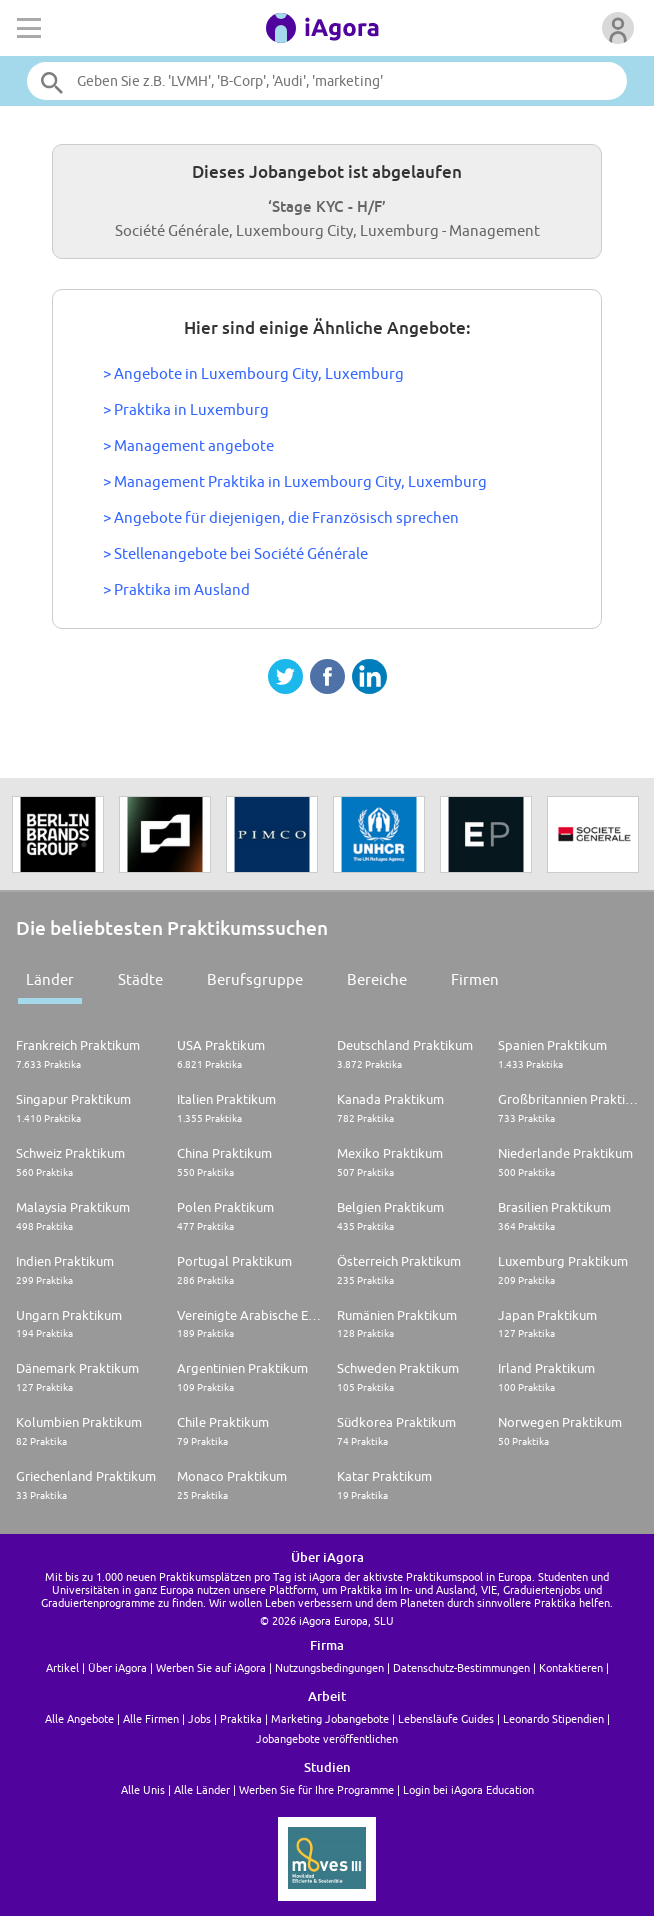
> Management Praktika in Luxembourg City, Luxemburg (295, 481)
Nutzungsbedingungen (329, 1667)
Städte (140, 979)
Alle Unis (143, 1789)
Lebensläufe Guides (446, 1718)
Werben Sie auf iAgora (211, 1667)
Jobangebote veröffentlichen (327, 1738)
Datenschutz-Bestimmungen (461, 1667)
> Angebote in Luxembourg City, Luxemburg (253, 373)
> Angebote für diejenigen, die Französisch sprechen (281, 517)
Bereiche (377, 979)
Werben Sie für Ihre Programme (316, 1789)
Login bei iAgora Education (468, 1789)
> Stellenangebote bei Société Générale (235, 553)
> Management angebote (188, 445)
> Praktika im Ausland (176, 589)
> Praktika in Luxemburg (186, 409)
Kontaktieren (571, 1667)
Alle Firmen (151, 1718)
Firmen (475, 979)
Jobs (199, 1718)
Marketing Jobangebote (330, 1718)
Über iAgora (117, 1667)
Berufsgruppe (255, 979)
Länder (50, 979)
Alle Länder (202, 1789)
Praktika (241, 1718)
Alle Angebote (79, 1718)
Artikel (62, 1667)
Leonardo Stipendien (553, 1718)
